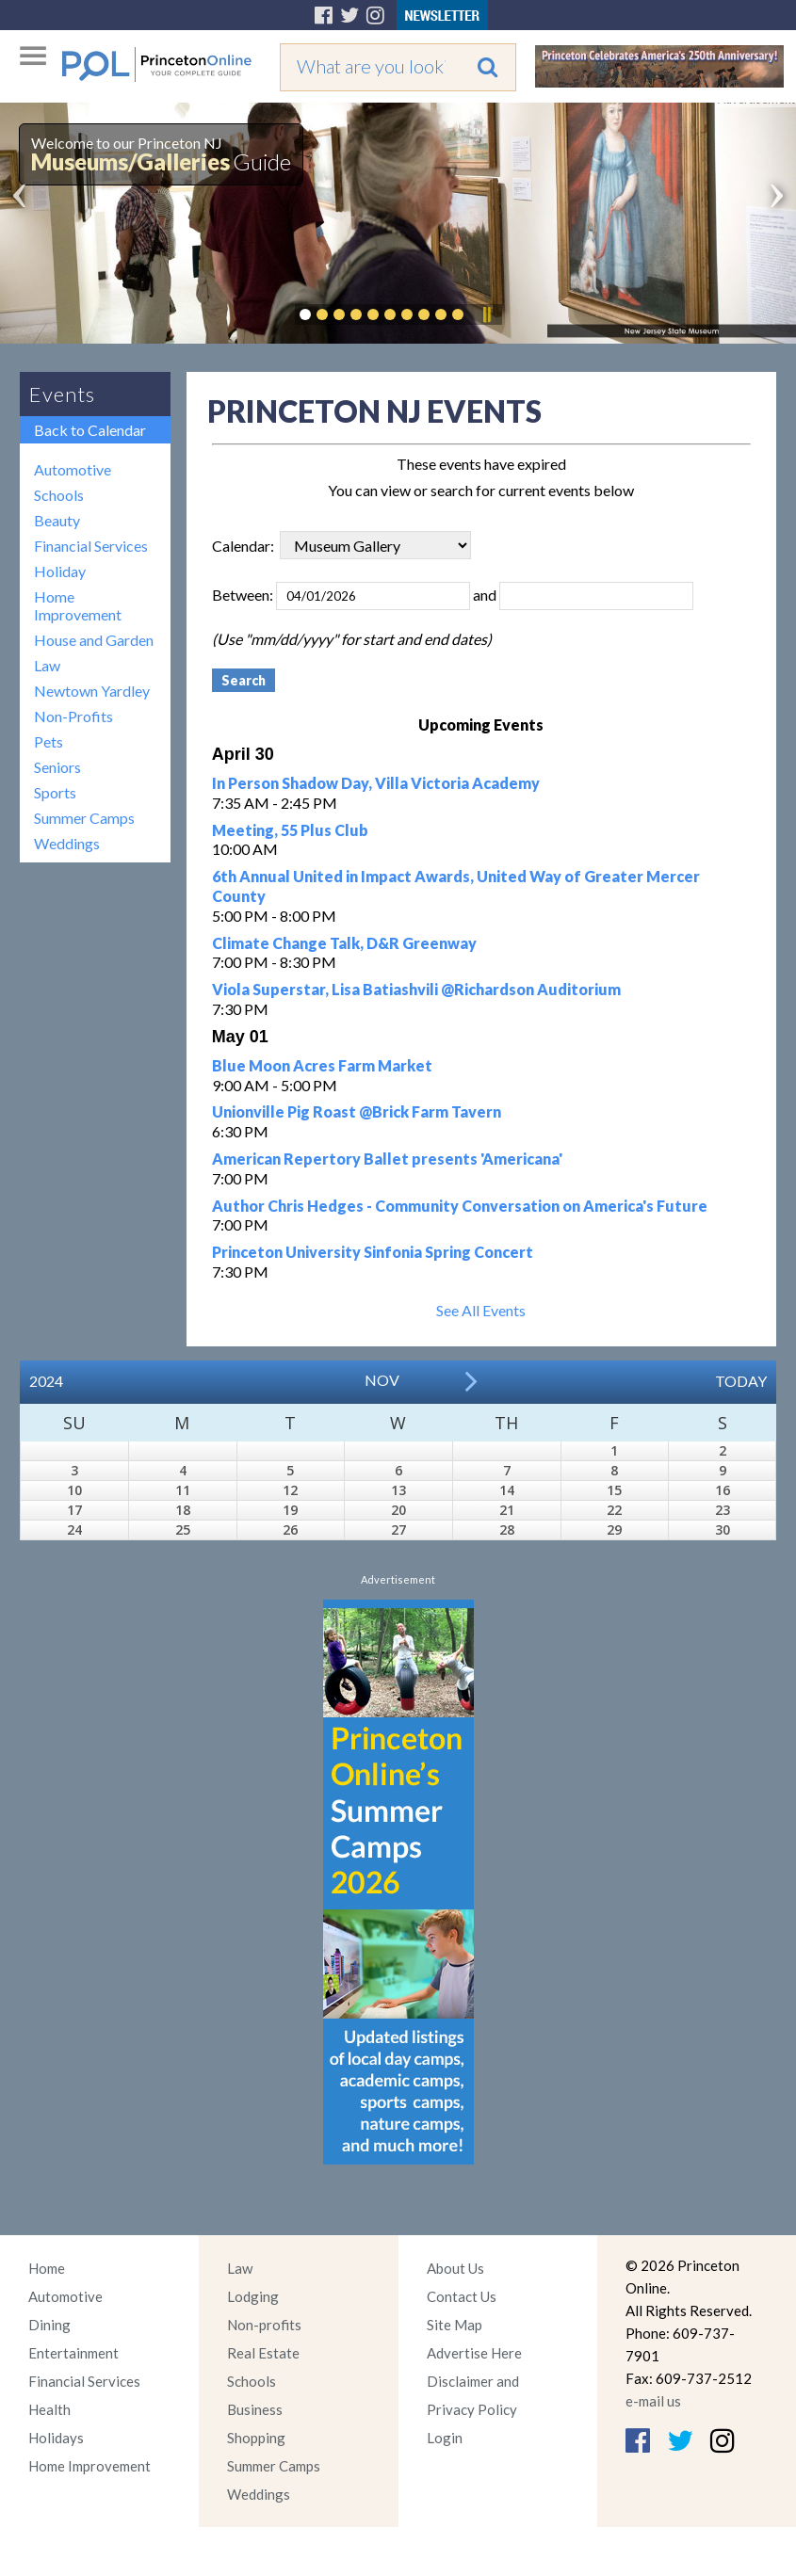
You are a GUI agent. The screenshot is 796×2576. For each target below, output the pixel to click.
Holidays (56, 2437)
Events (62, 394)
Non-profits (264, 2324)
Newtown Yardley (92, 691)
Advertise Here (474, 2352)
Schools (59, 495)
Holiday (60, 571)
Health (49, 2409)
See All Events (481, 1310)
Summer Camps (84, 818)
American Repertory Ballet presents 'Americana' (387, 1158)
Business (255, 2409)
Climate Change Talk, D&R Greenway (344, 943)
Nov (382, 1380)
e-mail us (653, 2400)
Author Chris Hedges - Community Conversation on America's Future (459, 1206)
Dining (49, 2324)
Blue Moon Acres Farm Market (322, 1065)
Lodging (253, 2296)
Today (741, 1381)
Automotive (72, 469)
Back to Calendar (90, 430)
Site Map (454, 2324)
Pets (48, 741)
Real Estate (263, 2352)
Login (445, 2437)
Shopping (256, 2437)
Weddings (67, 843)
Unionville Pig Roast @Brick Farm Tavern (356, 1111)
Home (46, 2268)
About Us (455, 2268)
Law (47, 665)
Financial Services (91, 546)
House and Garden (94, 640)
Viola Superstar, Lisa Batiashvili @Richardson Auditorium (416, 989)
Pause (486, 314)
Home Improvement (78, 605)
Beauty (57, 520)
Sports (55, 792)
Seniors (57, 767)
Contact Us (461, 2296)
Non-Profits (73, 716)
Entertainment (73, 2352)
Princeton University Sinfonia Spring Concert (372, 1252)
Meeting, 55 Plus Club (290, 830)
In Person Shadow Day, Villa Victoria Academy (376, 783)
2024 (46, 1381)
